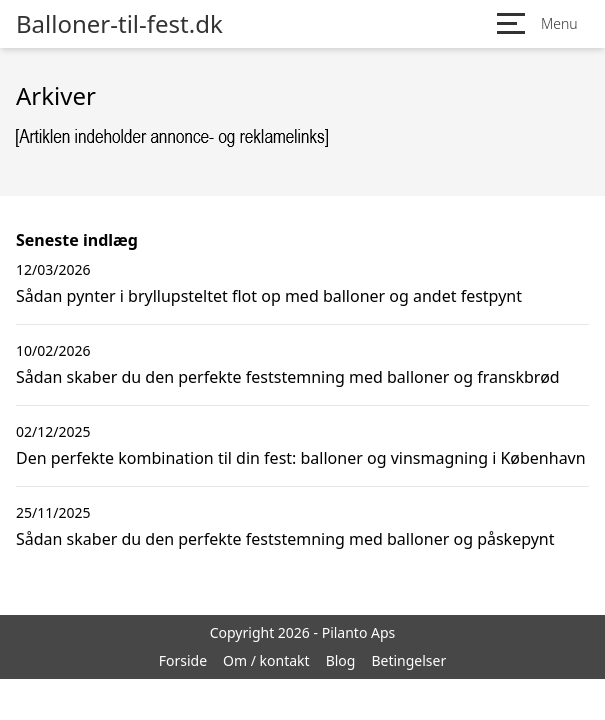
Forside (183, 660)
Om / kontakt (266, 660)
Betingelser (408, 660)
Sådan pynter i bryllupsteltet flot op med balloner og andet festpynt (269, 296)
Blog (341, 660)
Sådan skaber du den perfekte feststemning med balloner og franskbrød (288, 377)
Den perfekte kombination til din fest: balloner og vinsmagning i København (301, 458)
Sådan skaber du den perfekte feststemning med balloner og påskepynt (285, 539)
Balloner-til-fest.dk (119, 24)
